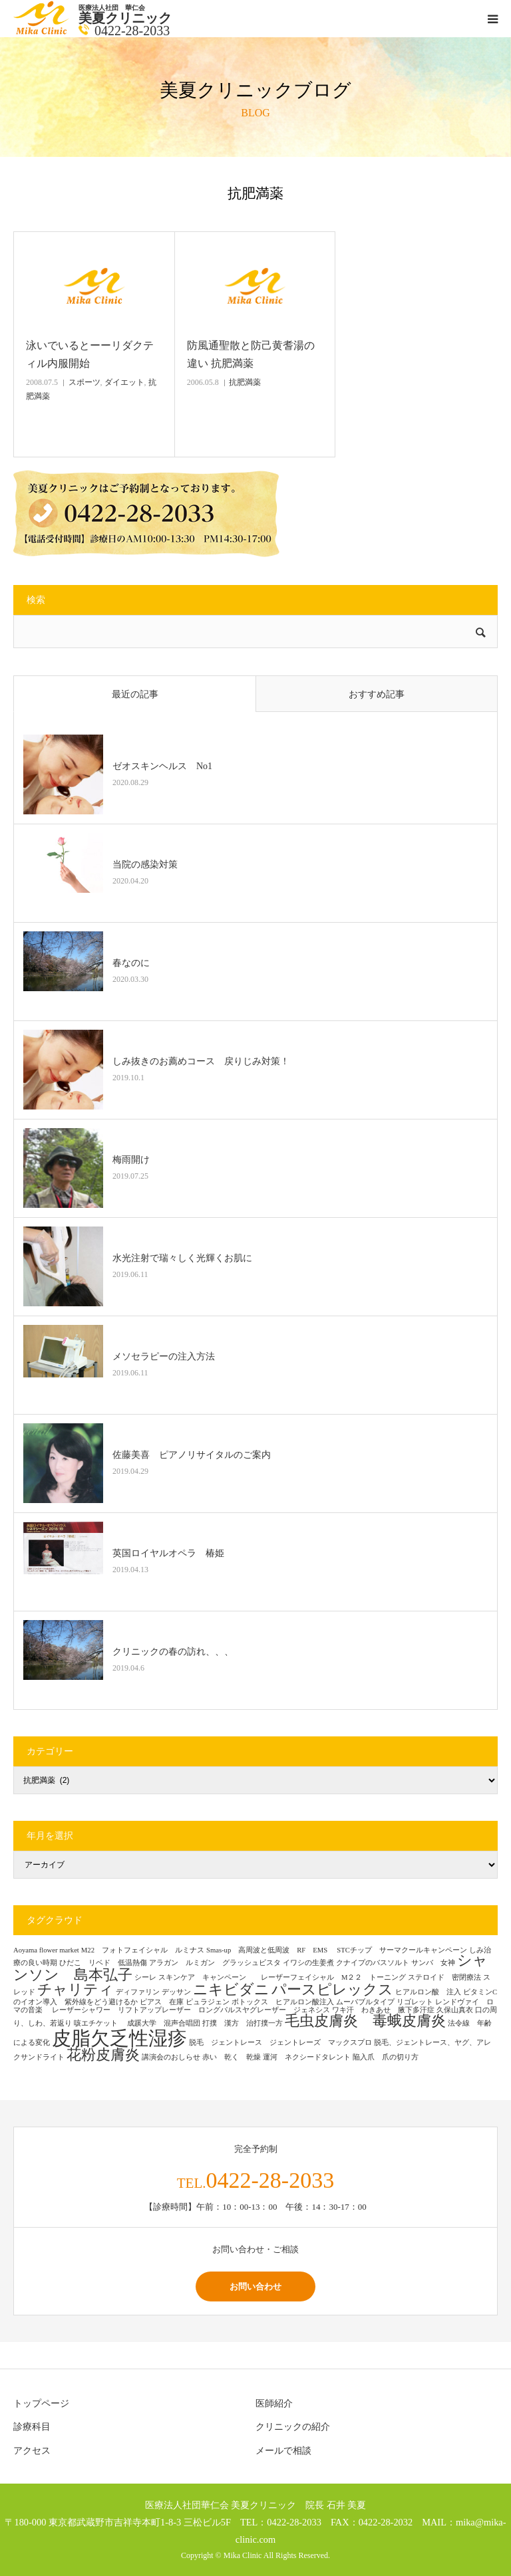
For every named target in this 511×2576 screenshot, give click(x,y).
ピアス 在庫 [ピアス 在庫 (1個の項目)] (162, 2002)
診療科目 (32, 2427)
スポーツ (84, 382)
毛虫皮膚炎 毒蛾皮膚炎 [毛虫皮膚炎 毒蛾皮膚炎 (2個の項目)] (365, 2021)
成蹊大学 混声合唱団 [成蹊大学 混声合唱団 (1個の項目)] (163, 2023)
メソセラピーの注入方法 (168, 1356)
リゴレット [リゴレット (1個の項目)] (415, 2002)
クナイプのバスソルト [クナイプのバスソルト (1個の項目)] (372, 1962)
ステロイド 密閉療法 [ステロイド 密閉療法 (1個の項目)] (444, 1977)
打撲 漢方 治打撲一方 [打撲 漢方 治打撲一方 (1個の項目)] (242, 2023)
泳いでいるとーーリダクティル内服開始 (90, 354)
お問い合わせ (255, 2286)
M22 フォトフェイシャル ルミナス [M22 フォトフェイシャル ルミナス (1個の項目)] (142, 1950)
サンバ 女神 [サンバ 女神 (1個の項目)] (433, 1962)
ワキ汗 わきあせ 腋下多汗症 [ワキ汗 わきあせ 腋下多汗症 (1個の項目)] (383, 2010)
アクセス (32, 2451)
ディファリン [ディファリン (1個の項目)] (138, 1992)
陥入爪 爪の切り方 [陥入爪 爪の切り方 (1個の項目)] (386, 2057)
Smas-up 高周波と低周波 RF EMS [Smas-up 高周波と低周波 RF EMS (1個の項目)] (270, 1950)
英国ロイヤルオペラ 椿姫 (168, 1553)
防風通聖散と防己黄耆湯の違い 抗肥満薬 (251, 354)
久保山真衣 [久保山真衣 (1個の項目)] (454, 2010)
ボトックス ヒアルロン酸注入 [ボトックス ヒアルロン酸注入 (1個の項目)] (283, 2002)
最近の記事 (135, 694)
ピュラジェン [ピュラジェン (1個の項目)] (208, 2002)
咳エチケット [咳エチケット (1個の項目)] (99, 2023)
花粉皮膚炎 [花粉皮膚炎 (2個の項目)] (103, 2055)
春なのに (131, 963)
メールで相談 (283, 2451)
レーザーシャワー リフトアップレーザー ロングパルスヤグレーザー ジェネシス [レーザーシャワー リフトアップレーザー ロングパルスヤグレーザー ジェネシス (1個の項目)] (191, 2010)
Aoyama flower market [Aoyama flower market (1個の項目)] (46, 1950)
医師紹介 (274, 2403)
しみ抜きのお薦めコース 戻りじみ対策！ (200, 1061)
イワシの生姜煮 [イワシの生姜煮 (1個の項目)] (308, 1962)
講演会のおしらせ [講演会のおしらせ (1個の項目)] (171, 2057)
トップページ (41, 2403)
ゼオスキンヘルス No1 (162, 766)
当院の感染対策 (145, 865)
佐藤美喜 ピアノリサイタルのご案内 (191, 1455)
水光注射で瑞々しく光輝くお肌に (182, 1258)
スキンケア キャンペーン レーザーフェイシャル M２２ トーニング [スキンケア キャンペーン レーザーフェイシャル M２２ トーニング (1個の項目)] (282, 1977)
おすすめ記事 (377, 694)
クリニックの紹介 (293, 2427)
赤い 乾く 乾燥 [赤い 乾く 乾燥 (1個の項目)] (231, 2057)
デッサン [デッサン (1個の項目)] (176, 1992)
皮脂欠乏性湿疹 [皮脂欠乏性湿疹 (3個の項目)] (119, 2038)
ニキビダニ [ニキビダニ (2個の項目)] (231, 1990)
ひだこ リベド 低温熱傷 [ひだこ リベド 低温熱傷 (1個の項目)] (103, 1962)
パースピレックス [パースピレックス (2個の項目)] (332, 1990)
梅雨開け (131, 1160)
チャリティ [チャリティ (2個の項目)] (75, 1990)
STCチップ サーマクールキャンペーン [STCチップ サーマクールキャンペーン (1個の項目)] (402, 1950)
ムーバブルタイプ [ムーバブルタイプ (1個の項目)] (365, 2002)
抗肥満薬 (245, 382)
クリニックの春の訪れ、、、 (173, 1652)
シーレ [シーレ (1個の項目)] (145, 1977)
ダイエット (124, 382)
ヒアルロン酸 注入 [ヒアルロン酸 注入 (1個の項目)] (428, 1992)
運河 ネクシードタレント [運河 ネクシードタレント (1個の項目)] (307, 2057)
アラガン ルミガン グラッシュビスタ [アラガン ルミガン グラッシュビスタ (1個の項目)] (215, 1962)
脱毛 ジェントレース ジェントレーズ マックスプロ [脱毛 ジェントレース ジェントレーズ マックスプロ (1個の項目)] (280, 2042)
